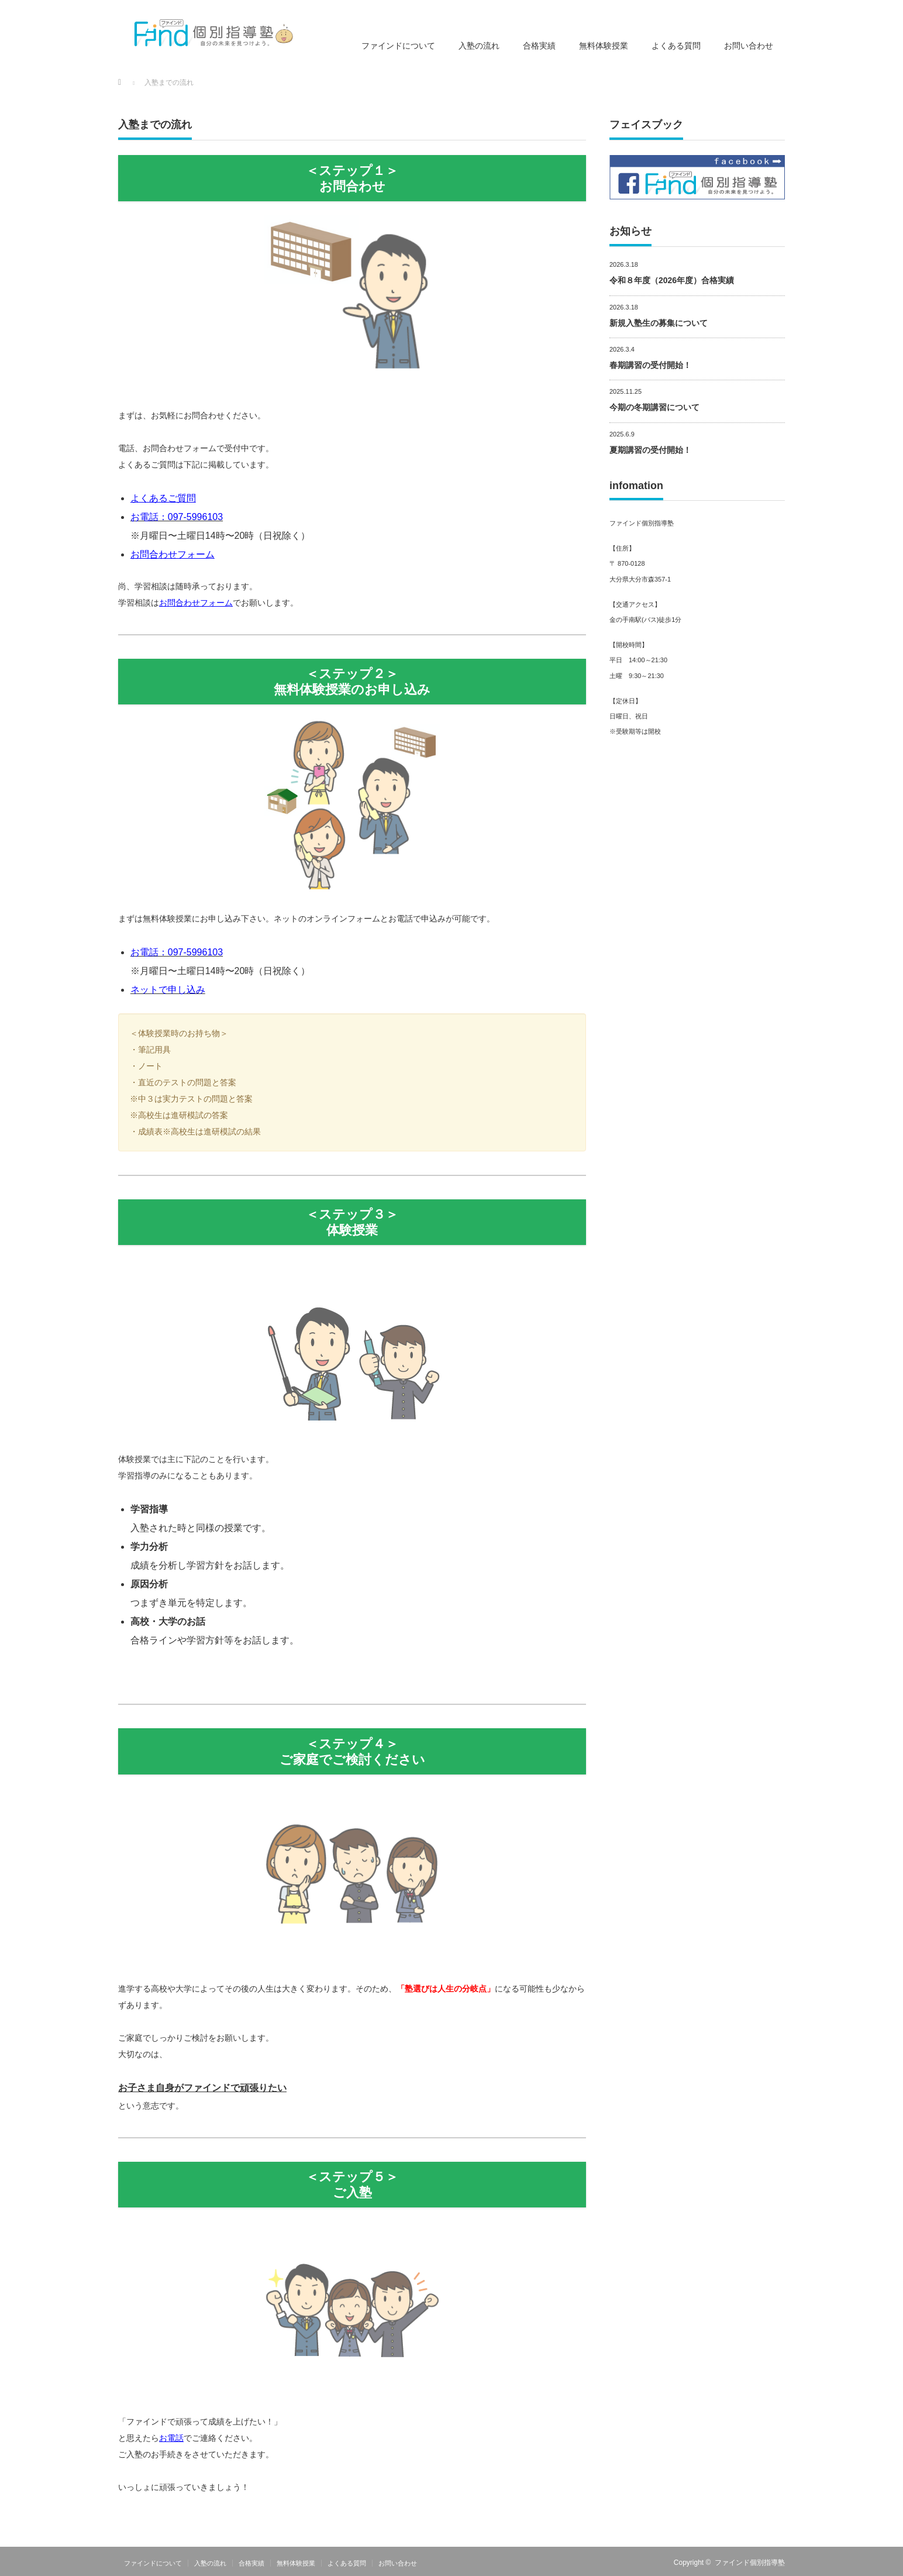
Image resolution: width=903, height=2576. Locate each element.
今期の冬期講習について (654, 407)
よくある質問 (676, 45)
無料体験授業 (603, 45)
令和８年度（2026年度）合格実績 (671, 280)
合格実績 (539, 45)
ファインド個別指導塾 (750, 2562)
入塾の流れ (479, 45)
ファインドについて (398, 45)
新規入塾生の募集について (658, 323)
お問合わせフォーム (172, 554)
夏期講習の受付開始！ (650, 450)
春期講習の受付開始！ (650, 365)
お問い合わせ (748, 45)
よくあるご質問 (163, 498)
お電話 (171, 2438)
